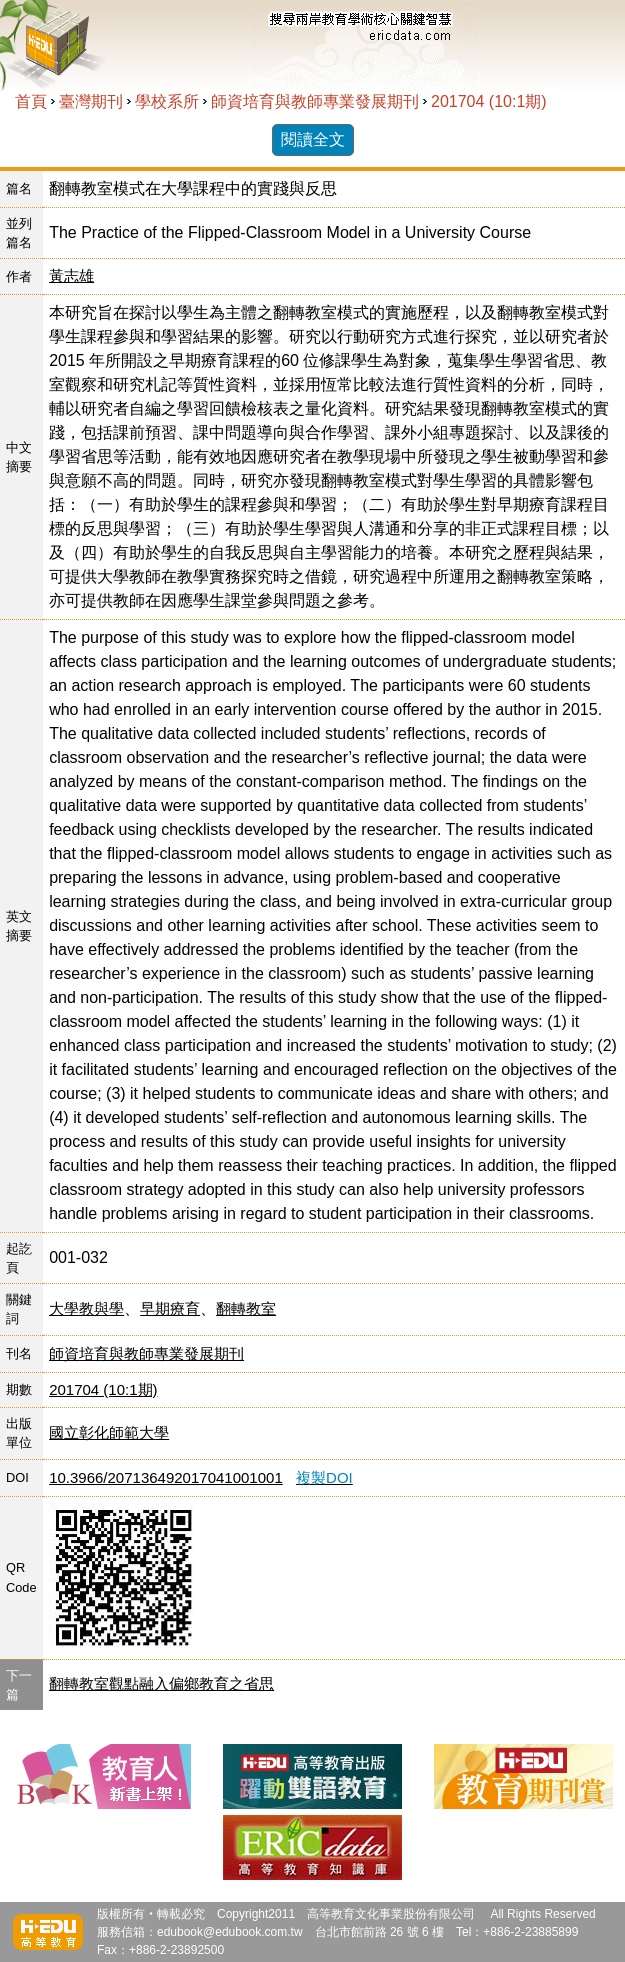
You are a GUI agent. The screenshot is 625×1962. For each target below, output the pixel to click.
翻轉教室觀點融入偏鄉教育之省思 (161, 1683)
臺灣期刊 (91, 101)
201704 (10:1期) (489, 101)
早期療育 (170, 1308)
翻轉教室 (246, 1308)
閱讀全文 (313, 139)
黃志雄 (71, 275)
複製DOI (324, 1477)
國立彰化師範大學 (109, 1432)
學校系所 (167, 101)
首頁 (31, 101)
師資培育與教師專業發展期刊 (315, 101)
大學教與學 (86, 1308)
